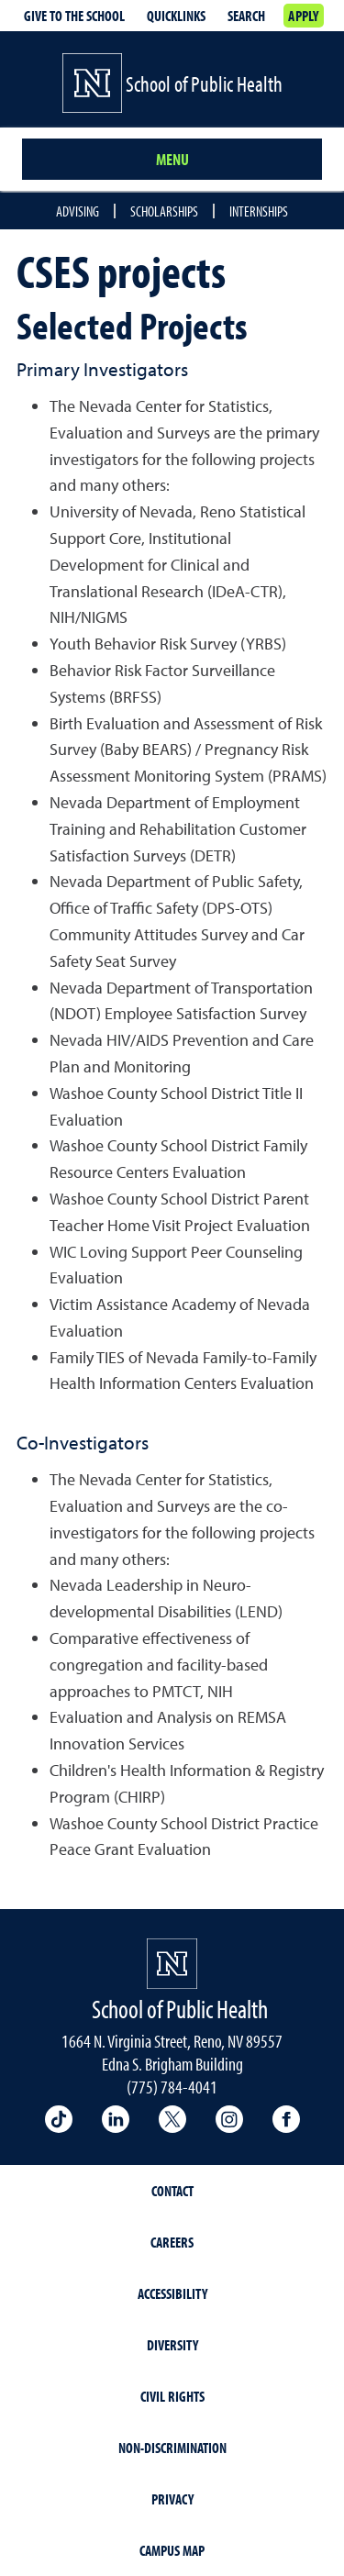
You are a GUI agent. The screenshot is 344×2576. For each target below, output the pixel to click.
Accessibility (172, 2293)
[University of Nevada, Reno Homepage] (172, 1963)
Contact (172, 2191)
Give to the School (74, 15)
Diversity (172, 2345)
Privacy (172, 2499)
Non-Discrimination (172, 2447)
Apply (303, 15)
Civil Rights (172, 2396)
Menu (172, 159)
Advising (77, 211)
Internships (258, 211)
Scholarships (164, 211)
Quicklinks (176, 15)
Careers (172, 2242)
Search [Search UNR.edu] (246, 15)
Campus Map (172, 2550)
